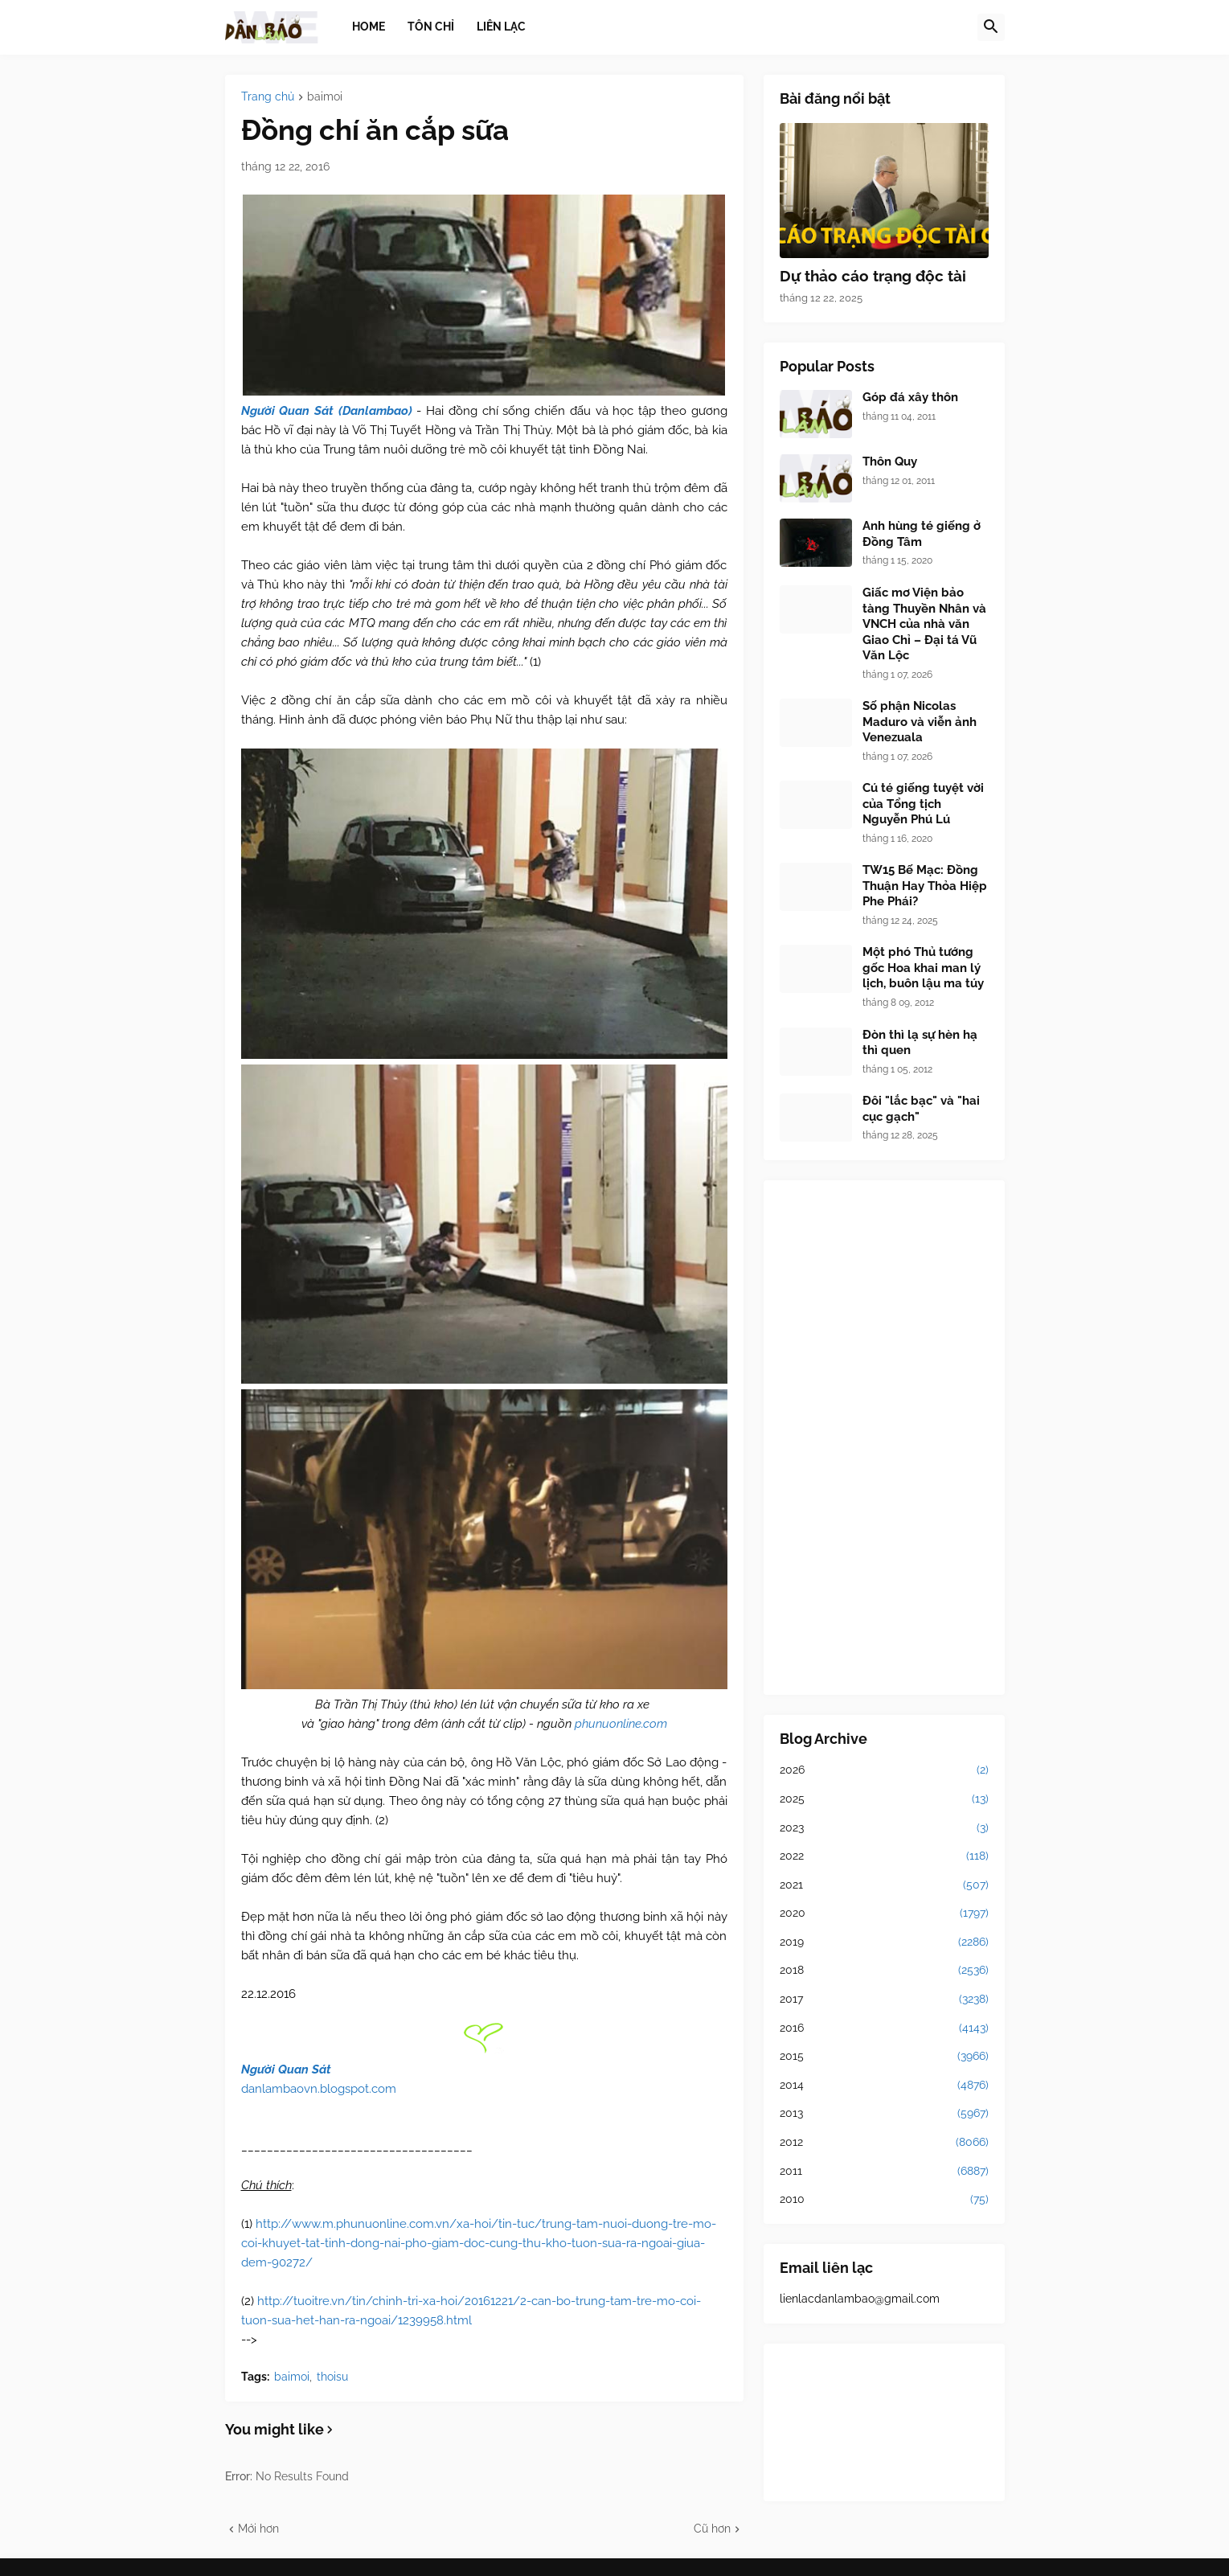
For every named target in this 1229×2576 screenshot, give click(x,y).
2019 (884, 1942)
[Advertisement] (884, 1437)
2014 (884, 2086)
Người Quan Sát (286, 2069)
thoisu (332, 2376)
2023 (884, 1828)
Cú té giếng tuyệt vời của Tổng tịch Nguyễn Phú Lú (923, 804)
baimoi (324, 97)
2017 (884, 1999)
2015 (884, 2057)
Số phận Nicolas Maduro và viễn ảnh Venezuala (919, 721)
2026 (884, 1770)
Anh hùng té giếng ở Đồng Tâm (921, 534)
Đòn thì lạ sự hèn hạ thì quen (919, 1043)
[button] (991, 27)
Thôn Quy (889, 461)
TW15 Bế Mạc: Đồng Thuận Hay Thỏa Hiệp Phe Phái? (924, 886)
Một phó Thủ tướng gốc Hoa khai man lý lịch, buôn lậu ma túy (923, 968)
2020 (884, 1913)
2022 (884, 1856)
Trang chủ (267, 97)
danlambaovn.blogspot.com (318, 2089)
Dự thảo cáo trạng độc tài (873, 276)
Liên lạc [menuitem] (501, 26)
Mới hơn (258, 2528)
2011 (884, 2172)
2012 (884, 2143)
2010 (884, 2200)
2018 (884, 1971)
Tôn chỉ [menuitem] (431, 26)
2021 (884, 1885)
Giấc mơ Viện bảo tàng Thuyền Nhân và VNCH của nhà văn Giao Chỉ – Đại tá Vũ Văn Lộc (924, 623)
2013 (884, 2114)
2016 (884, 2028)
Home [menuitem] (368, 26)
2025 (884, 1799)
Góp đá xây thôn (910, 397)
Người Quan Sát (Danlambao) (326, 411)
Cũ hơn (712, 2528)
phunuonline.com (621, 1724)
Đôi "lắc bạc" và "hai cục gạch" (921, 1108)
